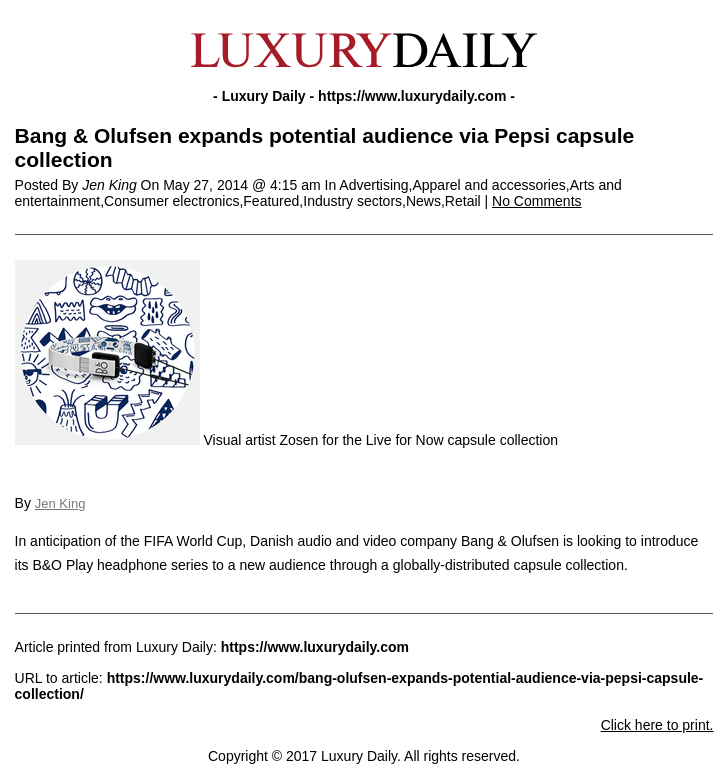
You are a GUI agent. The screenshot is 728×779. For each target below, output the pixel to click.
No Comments (536, 201)
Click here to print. (657, 725)
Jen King (60, 503)
